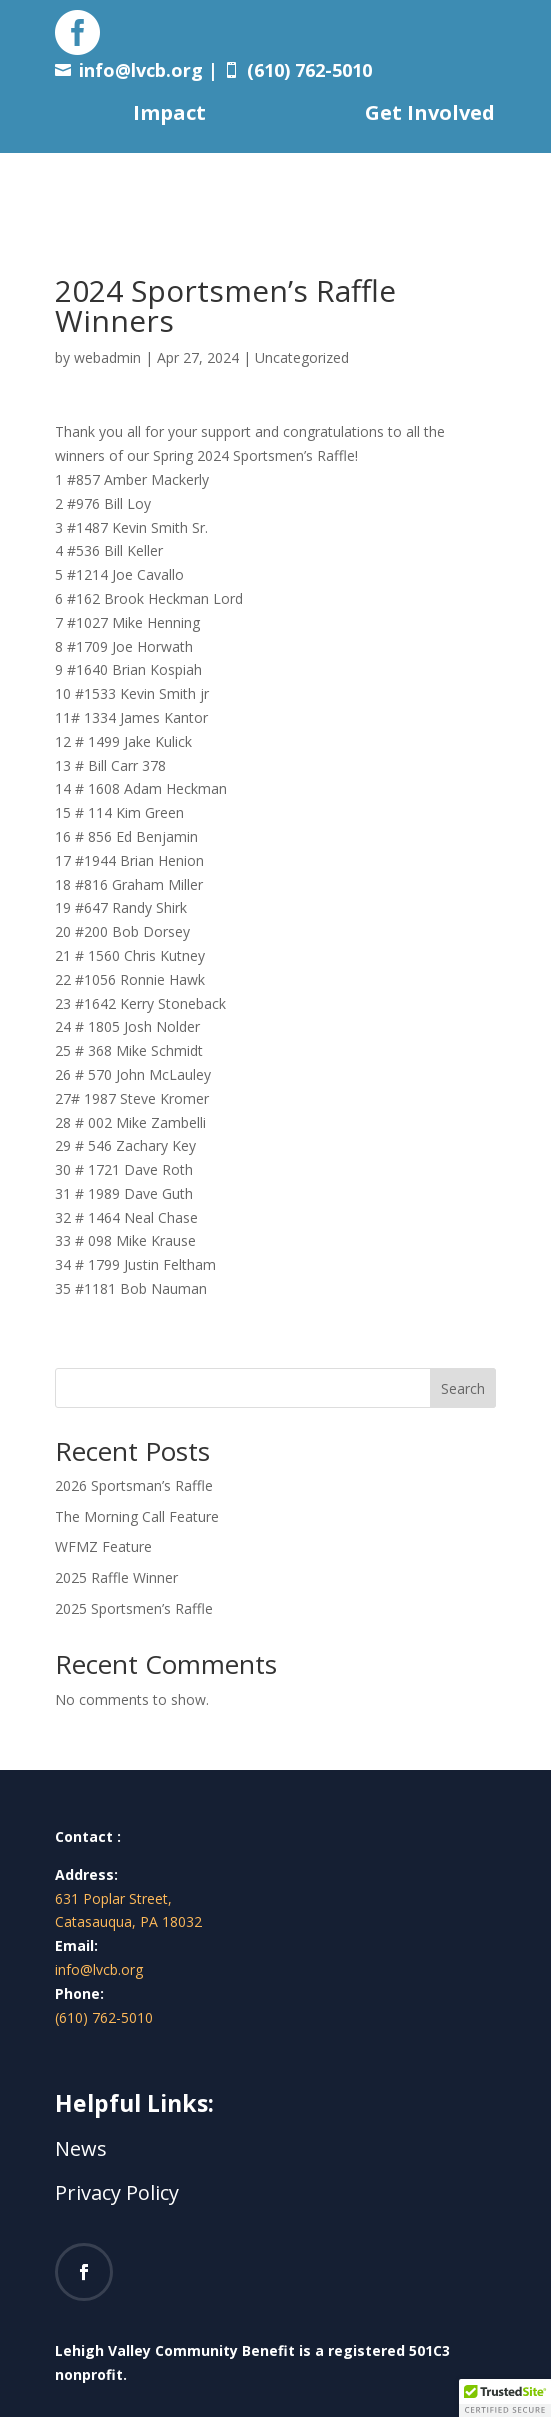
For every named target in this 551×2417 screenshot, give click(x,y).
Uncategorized (302, 357)
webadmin (107, 357)
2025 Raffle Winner (116, 1577)
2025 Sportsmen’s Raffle (134, 1608)
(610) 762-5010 (104, 2017)
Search (463, 1388)
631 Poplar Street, (113, 1898)
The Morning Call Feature (137, 1516)
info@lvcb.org (141, 70)
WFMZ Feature (103, 1546)
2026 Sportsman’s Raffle (134, 1485)
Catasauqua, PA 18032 (128, 1921)
